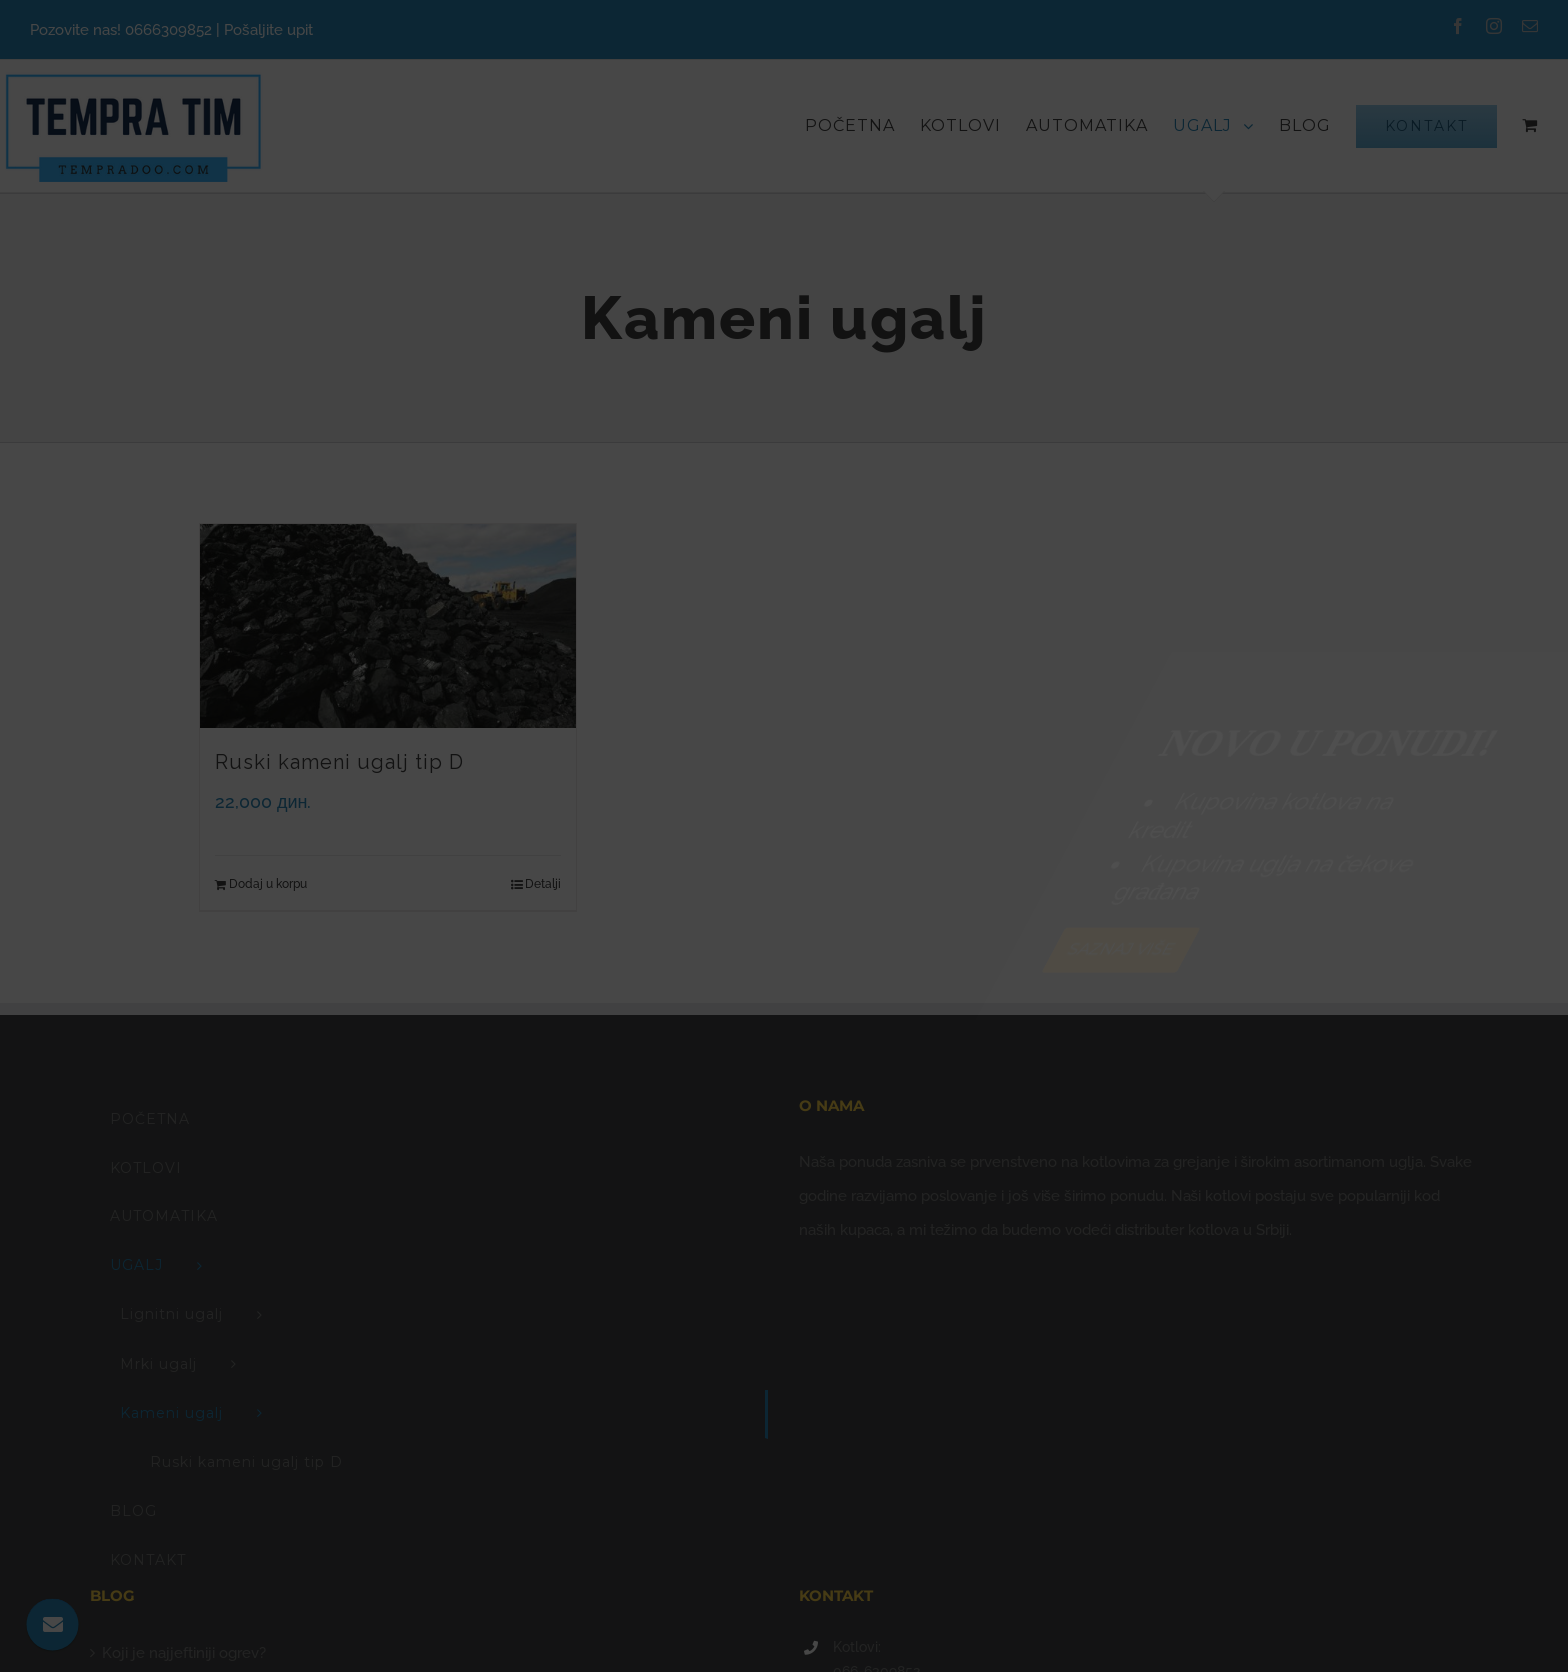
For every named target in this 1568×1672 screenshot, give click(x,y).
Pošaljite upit (268, 30)
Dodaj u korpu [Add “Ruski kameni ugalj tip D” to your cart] (268, 884)
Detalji (543, 884)
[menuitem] (862, 125)
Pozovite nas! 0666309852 (121, 30)
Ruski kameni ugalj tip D (339, 762)
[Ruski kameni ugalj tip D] (388, 626)
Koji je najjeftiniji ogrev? (184, 1653)
